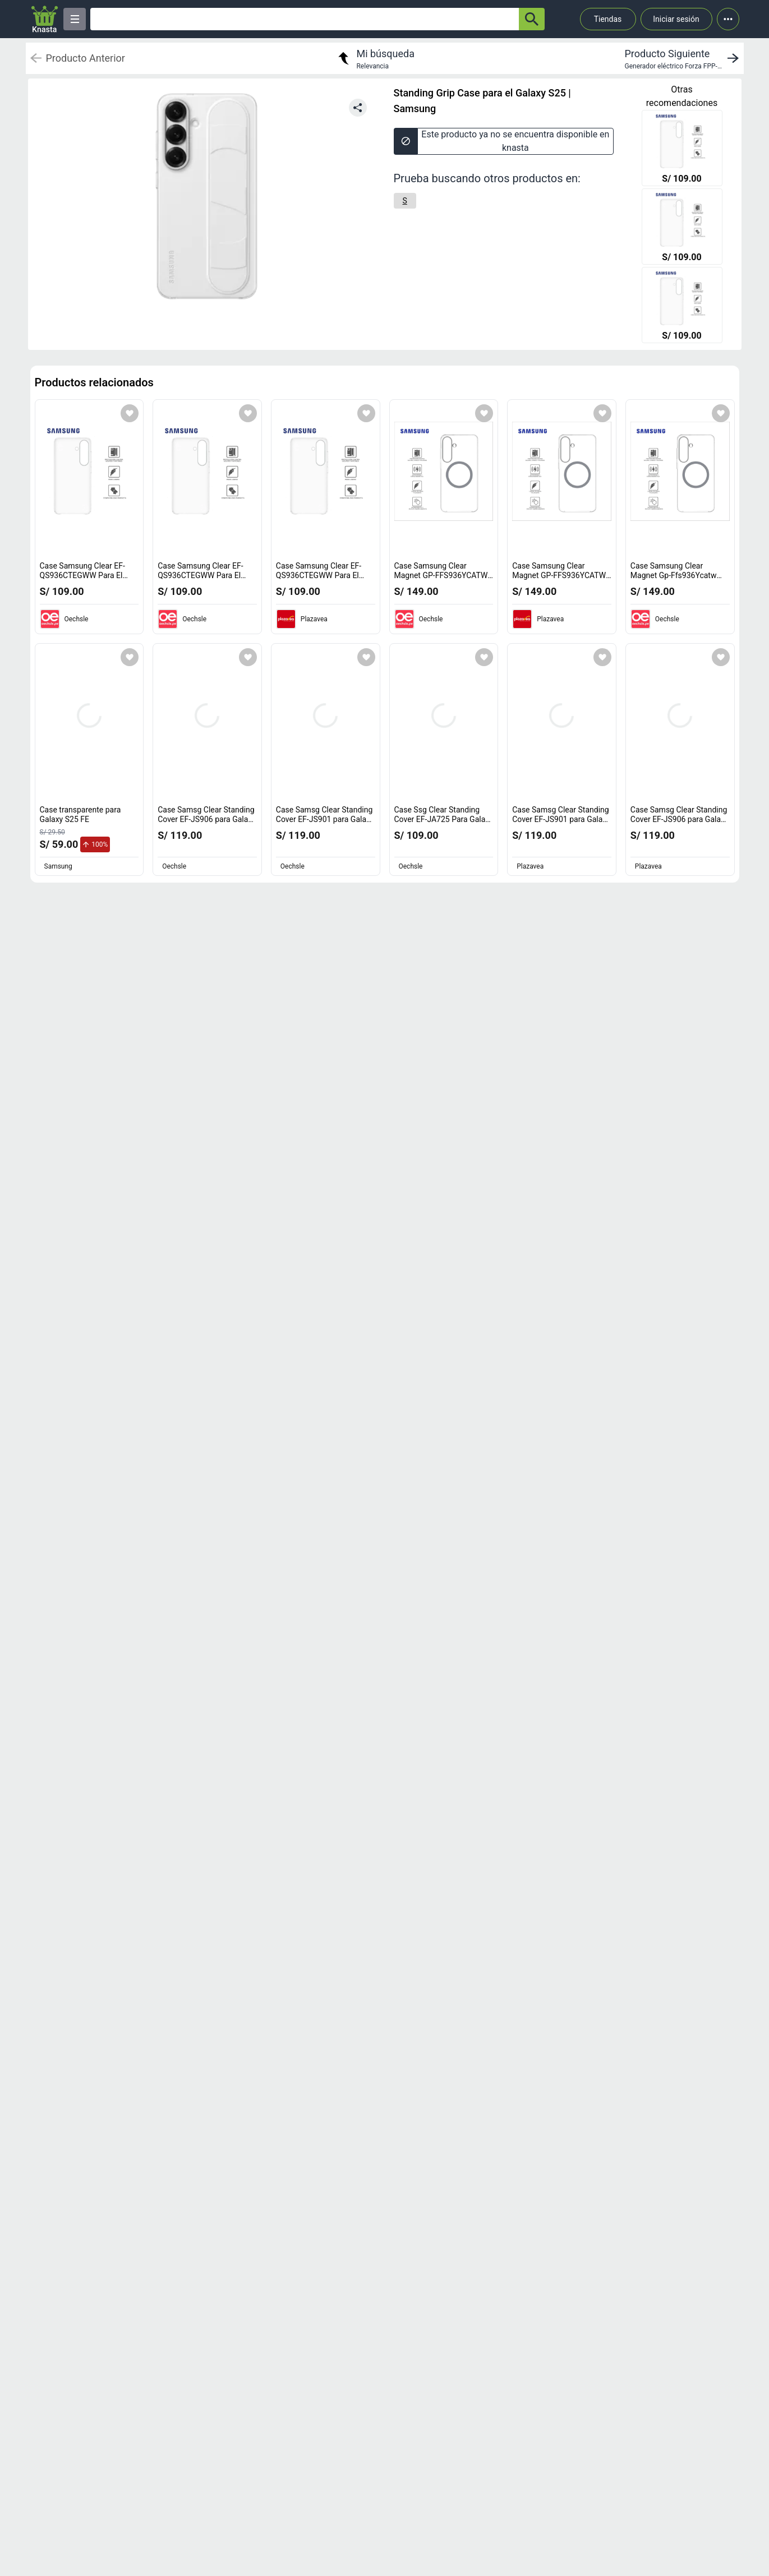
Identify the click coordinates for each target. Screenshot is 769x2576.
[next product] (683, 58)
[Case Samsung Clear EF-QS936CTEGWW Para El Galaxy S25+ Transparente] (682, 149)
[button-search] (531, 19)
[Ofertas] (304, 19)
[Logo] (44, 19)
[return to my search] (375, 58)
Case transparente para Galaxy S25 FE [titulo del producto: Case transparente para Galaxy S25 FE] (80, 814)
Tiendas (608, 19)
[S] (405, 201)
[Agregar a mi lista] (130, 413)
